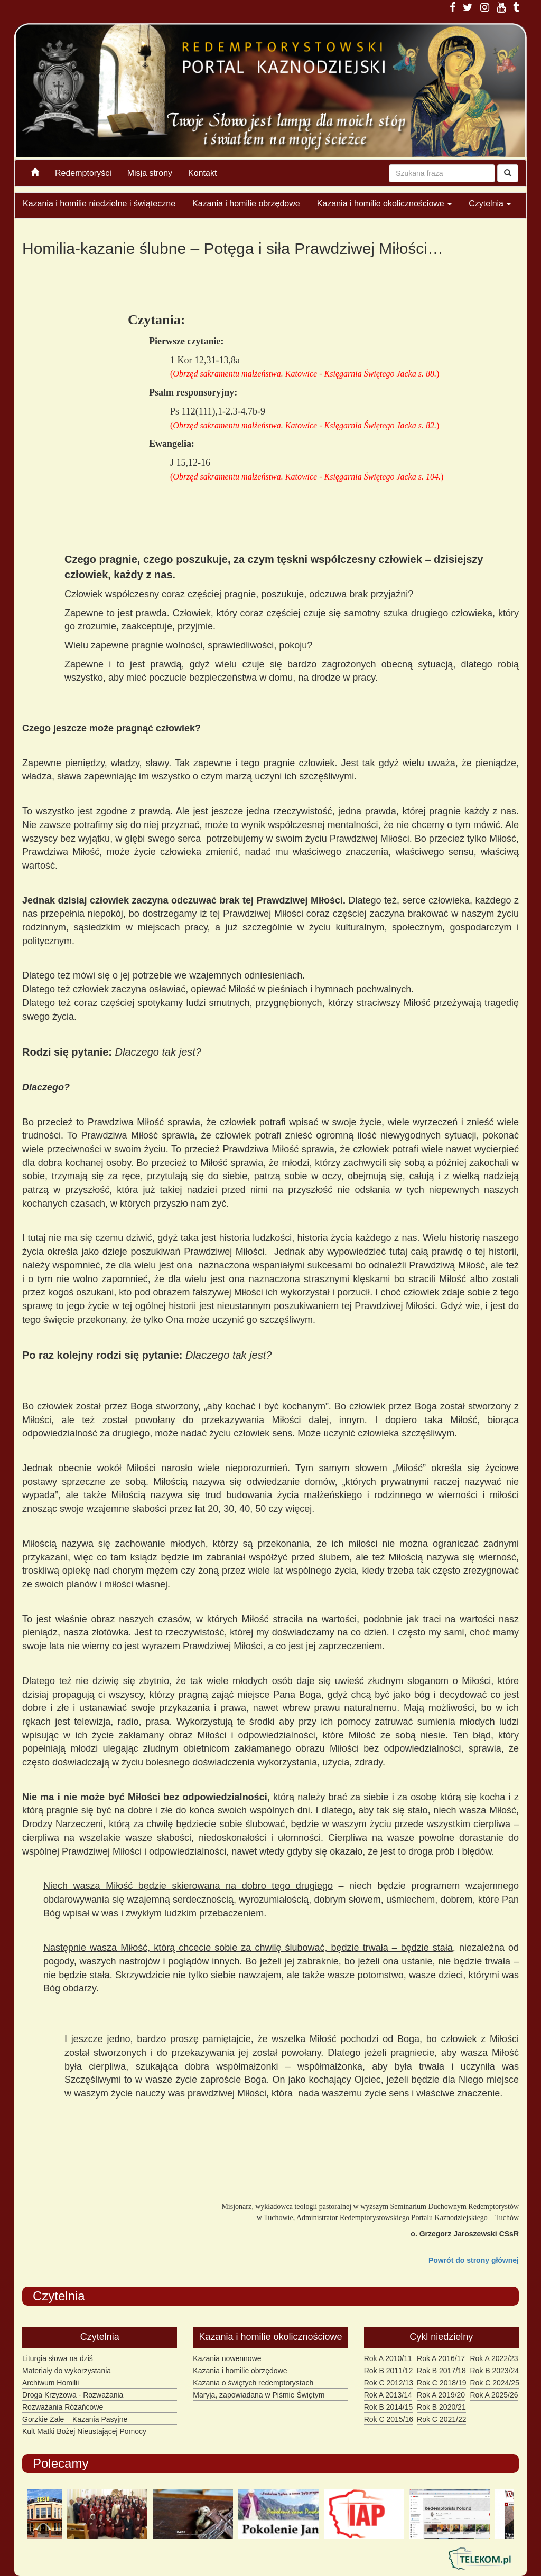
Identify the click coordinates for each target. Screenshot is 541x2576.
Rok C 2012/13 (388, 2382)
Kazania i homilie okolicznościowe (384, 203)
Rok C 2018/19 (441, 2382)
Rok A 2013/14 (388, 2395)
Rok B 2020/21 (441, 2407)
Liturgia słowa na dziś (57, 2358)
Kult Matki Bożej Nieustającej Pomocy (84, 2431)
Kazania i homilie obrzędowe (246, 203)
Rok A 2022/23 (494, 2358)
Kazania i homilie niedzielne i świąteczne (99, 203)
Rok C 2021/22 (441, 2419)
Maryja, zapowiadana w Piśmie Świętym (258, 2395)
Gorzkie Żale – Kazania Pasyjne (74, 2419)
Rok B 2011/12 (388, 2370)
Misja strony (149, 172)
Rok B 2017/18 (441, 2370)
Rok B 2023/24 (494, 2370)
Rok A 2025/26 (494, 2395)
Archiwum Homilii (50, 2382)
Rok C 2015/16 (388, 2419)
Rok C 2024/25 (494, 2382)
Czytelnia (490, 203)
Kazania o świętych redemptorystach (253, 2382)
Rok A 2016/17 (441, 2358)
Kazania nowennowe (227, 2358)
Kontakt (202, 172)
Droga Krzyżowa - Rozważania (72, 2395)
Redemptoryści (83, 172)
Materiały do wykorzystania (66, 2370)
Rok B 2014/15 (388, 2407)
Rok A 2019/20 (441, 2395)
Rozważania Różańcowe (62, 2407)
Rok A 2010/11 (388, 2358)
